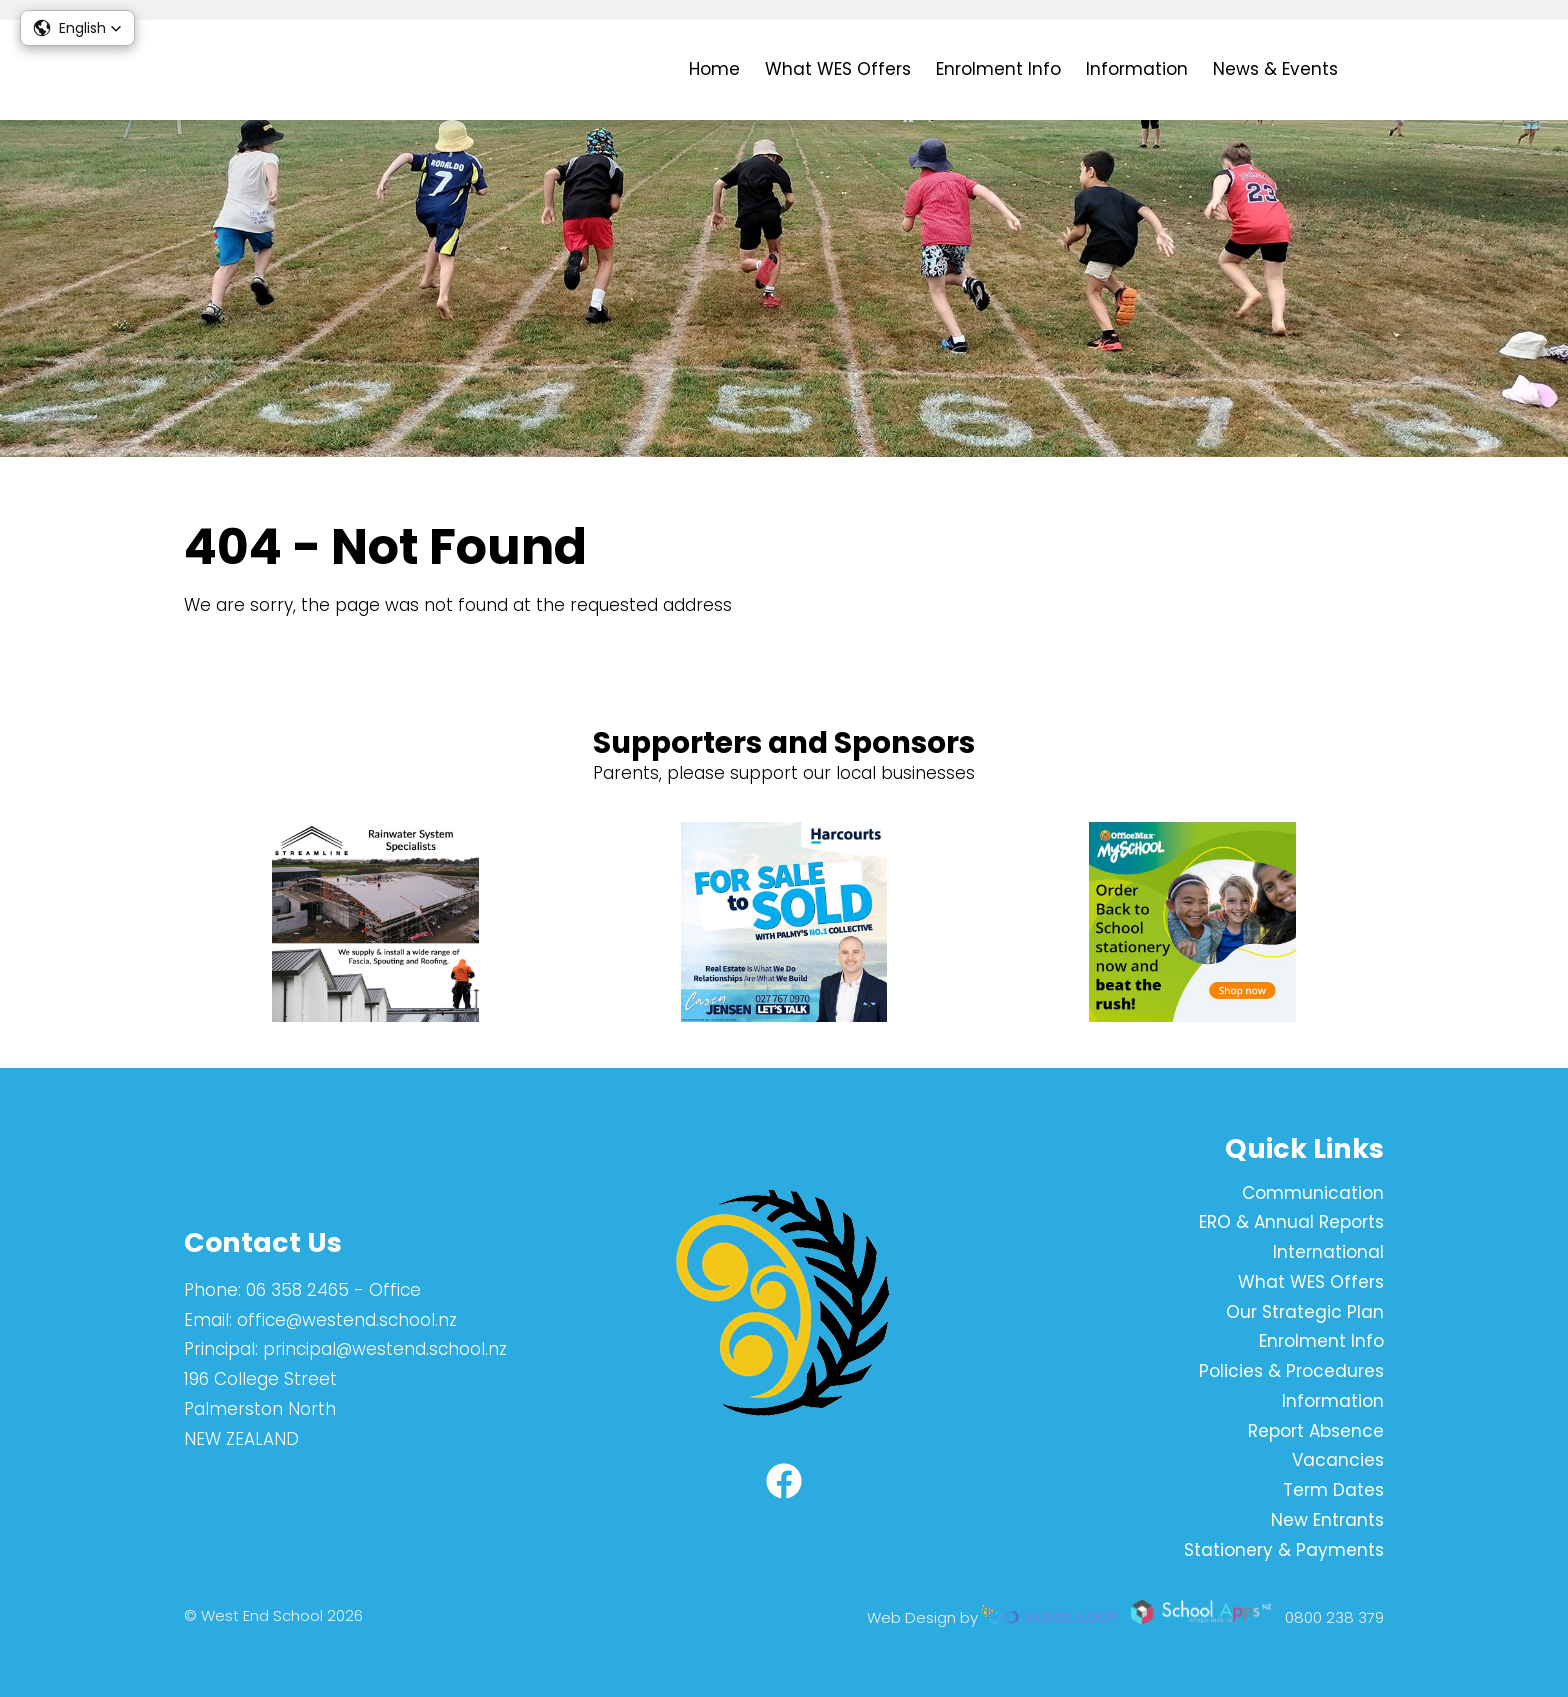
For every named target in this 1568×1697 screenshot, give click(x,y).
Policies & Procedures (1291, 1371)
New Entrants (1327, 1520)
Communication (1313, 1193)
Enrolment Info (998, 69)
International (1328, 1252)
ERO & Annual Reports (1291, 1222)
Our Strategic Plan (1305, 1312)
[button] (77, 28)
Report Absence (1316, 1431)
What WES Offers (838, 69)
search (1373, 70)
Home (714, 69)
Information (1137, 69)
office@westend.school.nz (347, 1320)
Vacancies (1338, 1460)
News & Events (1275, 69)
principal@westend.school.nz (385, 1349)
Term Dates (1333, 1490)
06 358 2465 (297, 1290)
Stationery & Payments (1284, 1550)
